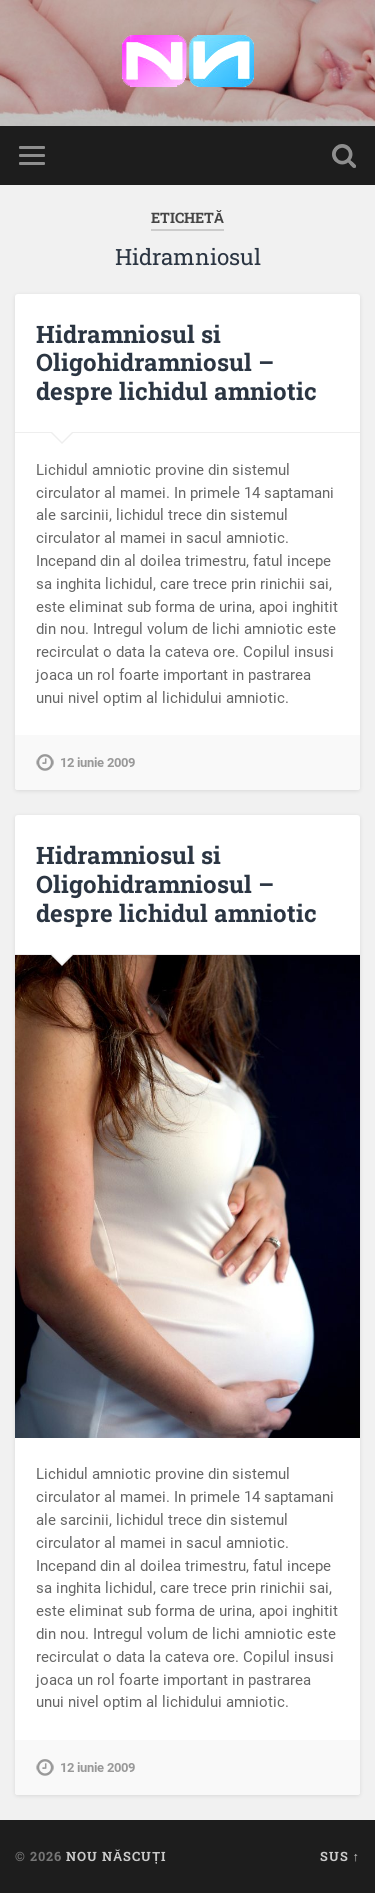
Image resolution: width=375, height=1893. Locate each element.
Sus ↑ (340, 1856)
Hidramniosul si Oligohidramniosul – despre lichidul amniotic (176, 363)
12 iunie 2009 (97, 762)
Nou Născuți (116, 1856)
